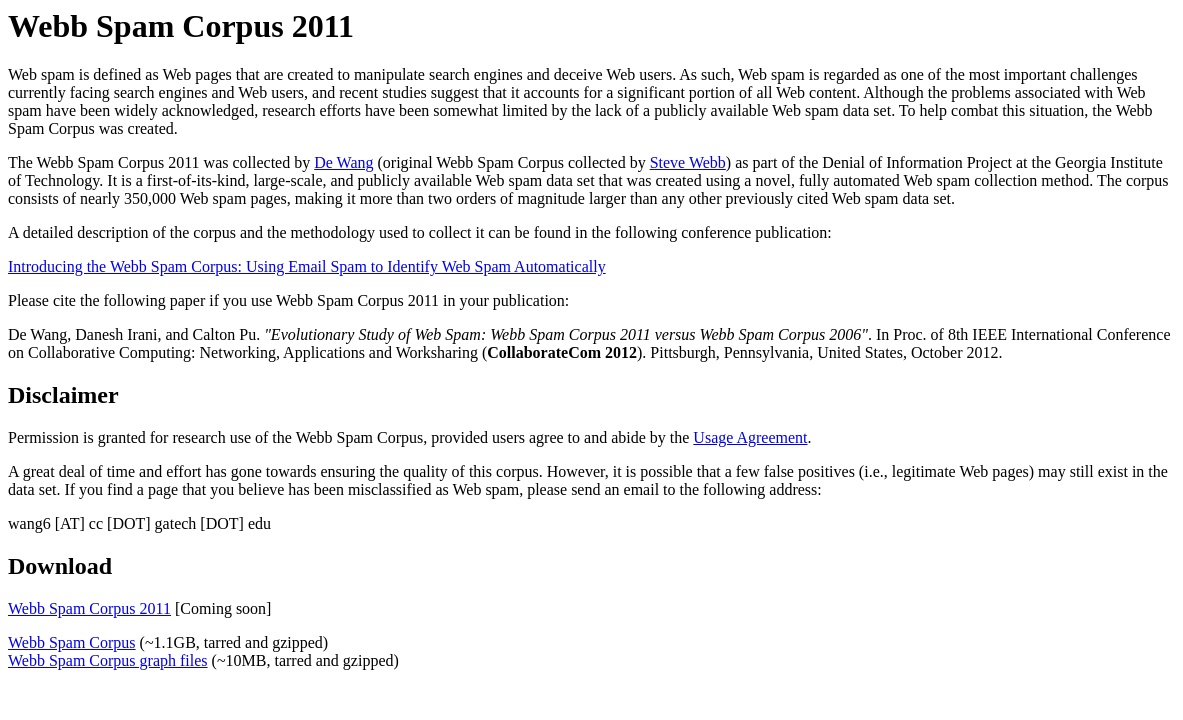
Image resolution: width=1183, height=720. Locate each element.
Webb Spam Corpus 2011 (89, 608)
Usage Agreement (750, 437)
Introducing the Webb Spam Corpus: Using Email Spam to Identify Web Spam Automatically (307, 266)
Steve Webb (688, 162)
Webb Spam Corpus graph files (108, 660)
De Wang (343, 162)
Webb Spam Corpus (72, 642)
